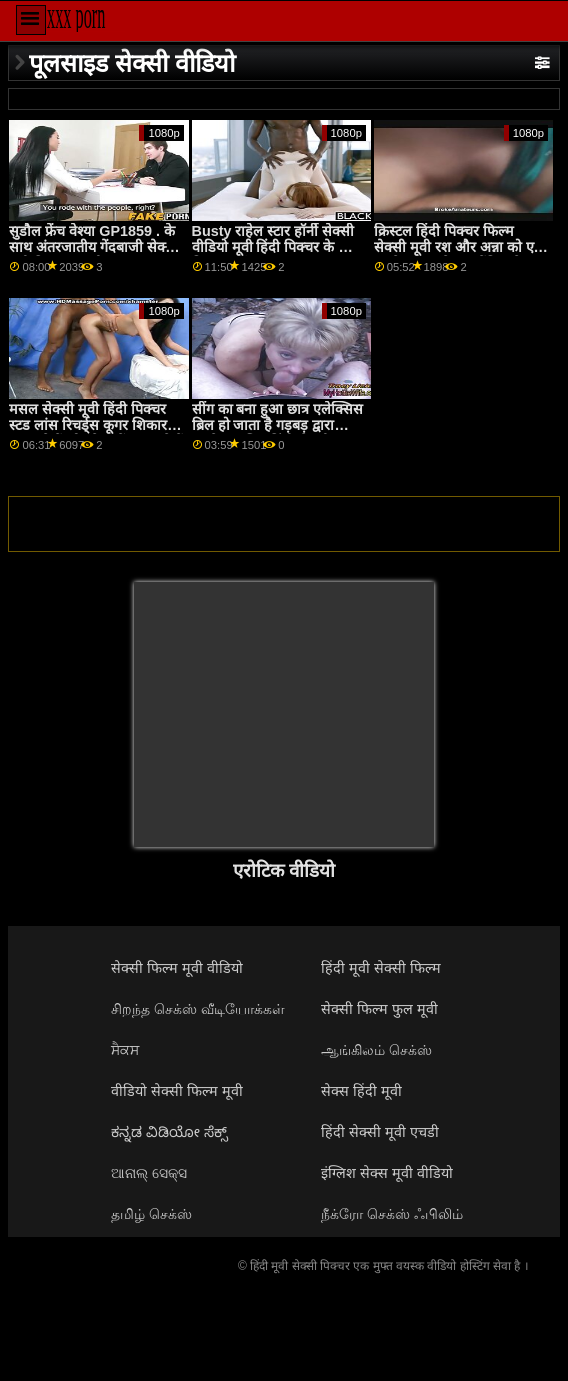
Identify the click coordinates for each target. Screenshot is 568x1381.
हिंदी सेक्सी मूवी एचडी (380, 1132)
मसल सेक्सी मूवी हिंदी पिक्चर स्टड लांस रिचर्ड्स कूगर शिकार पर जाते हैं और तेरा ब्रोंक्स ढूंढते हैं (96, 425)
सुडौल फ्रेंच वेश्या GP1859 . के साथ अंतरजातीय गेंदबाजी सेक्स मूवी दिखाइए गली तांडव (92, 247)
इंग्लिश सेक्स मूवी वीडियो (387, 1173)
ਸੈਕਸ (125, 1050)
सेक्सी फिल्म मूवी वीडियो (177, 968)
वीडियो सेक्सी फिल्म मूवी (177, 1091)
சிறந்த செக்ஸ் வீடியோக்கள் (198, 1009)
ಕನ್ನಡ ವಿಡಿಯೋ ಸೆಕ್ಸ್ (169, 1132)
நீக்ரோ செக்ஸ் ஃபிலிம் (392, 1214)
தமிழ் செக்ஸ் (151, 1214)
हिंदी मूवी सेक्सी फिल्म (381, 968)
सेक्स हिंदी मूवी (361, 1091)
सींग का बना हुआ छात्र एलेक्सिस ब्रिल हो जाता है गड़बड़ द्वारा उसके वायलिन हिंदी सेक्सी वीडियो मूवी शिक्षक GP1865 (278, 434)
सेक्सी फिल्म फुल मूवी (379, 1009)
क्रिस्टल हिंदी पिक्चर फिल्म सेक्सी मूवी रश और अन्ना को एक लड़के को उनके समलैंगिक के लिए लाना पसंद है (459, 256)
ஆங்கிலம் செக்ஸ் (376, 1050)
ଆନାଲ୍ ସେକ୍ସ (149, 1173)
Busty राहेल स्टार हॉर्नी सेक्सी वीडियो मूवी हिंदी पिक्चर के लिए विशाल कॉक (276, 247)
